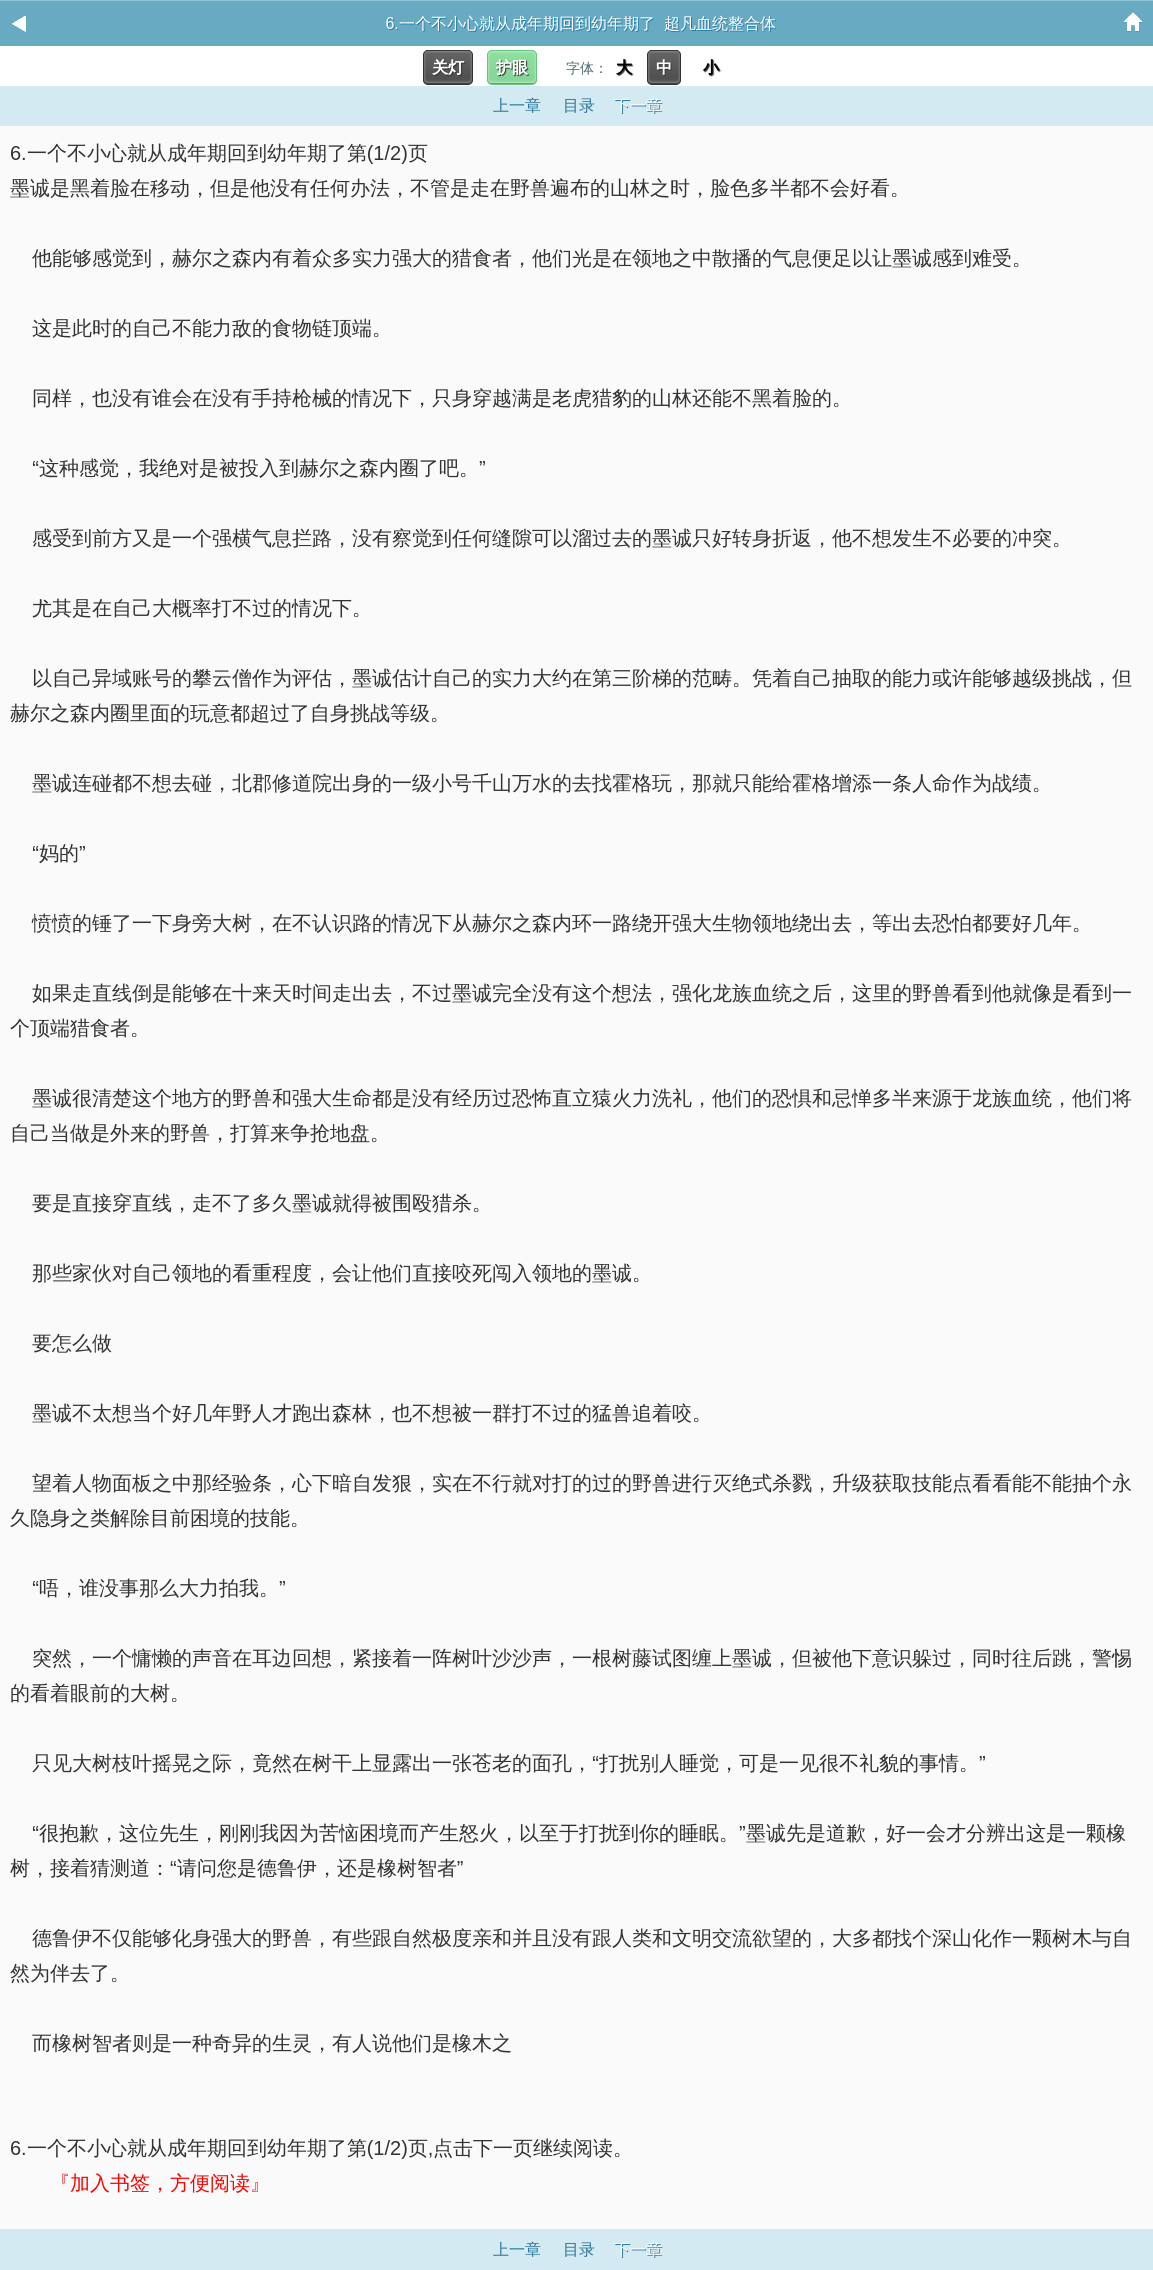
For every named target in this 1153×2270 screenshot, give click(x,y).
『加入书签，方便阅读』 (160, 2183)
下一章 (638, 105)
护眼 (512, 67)
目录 (579, 105)
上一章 (517, 105)
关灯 (448, 67)
